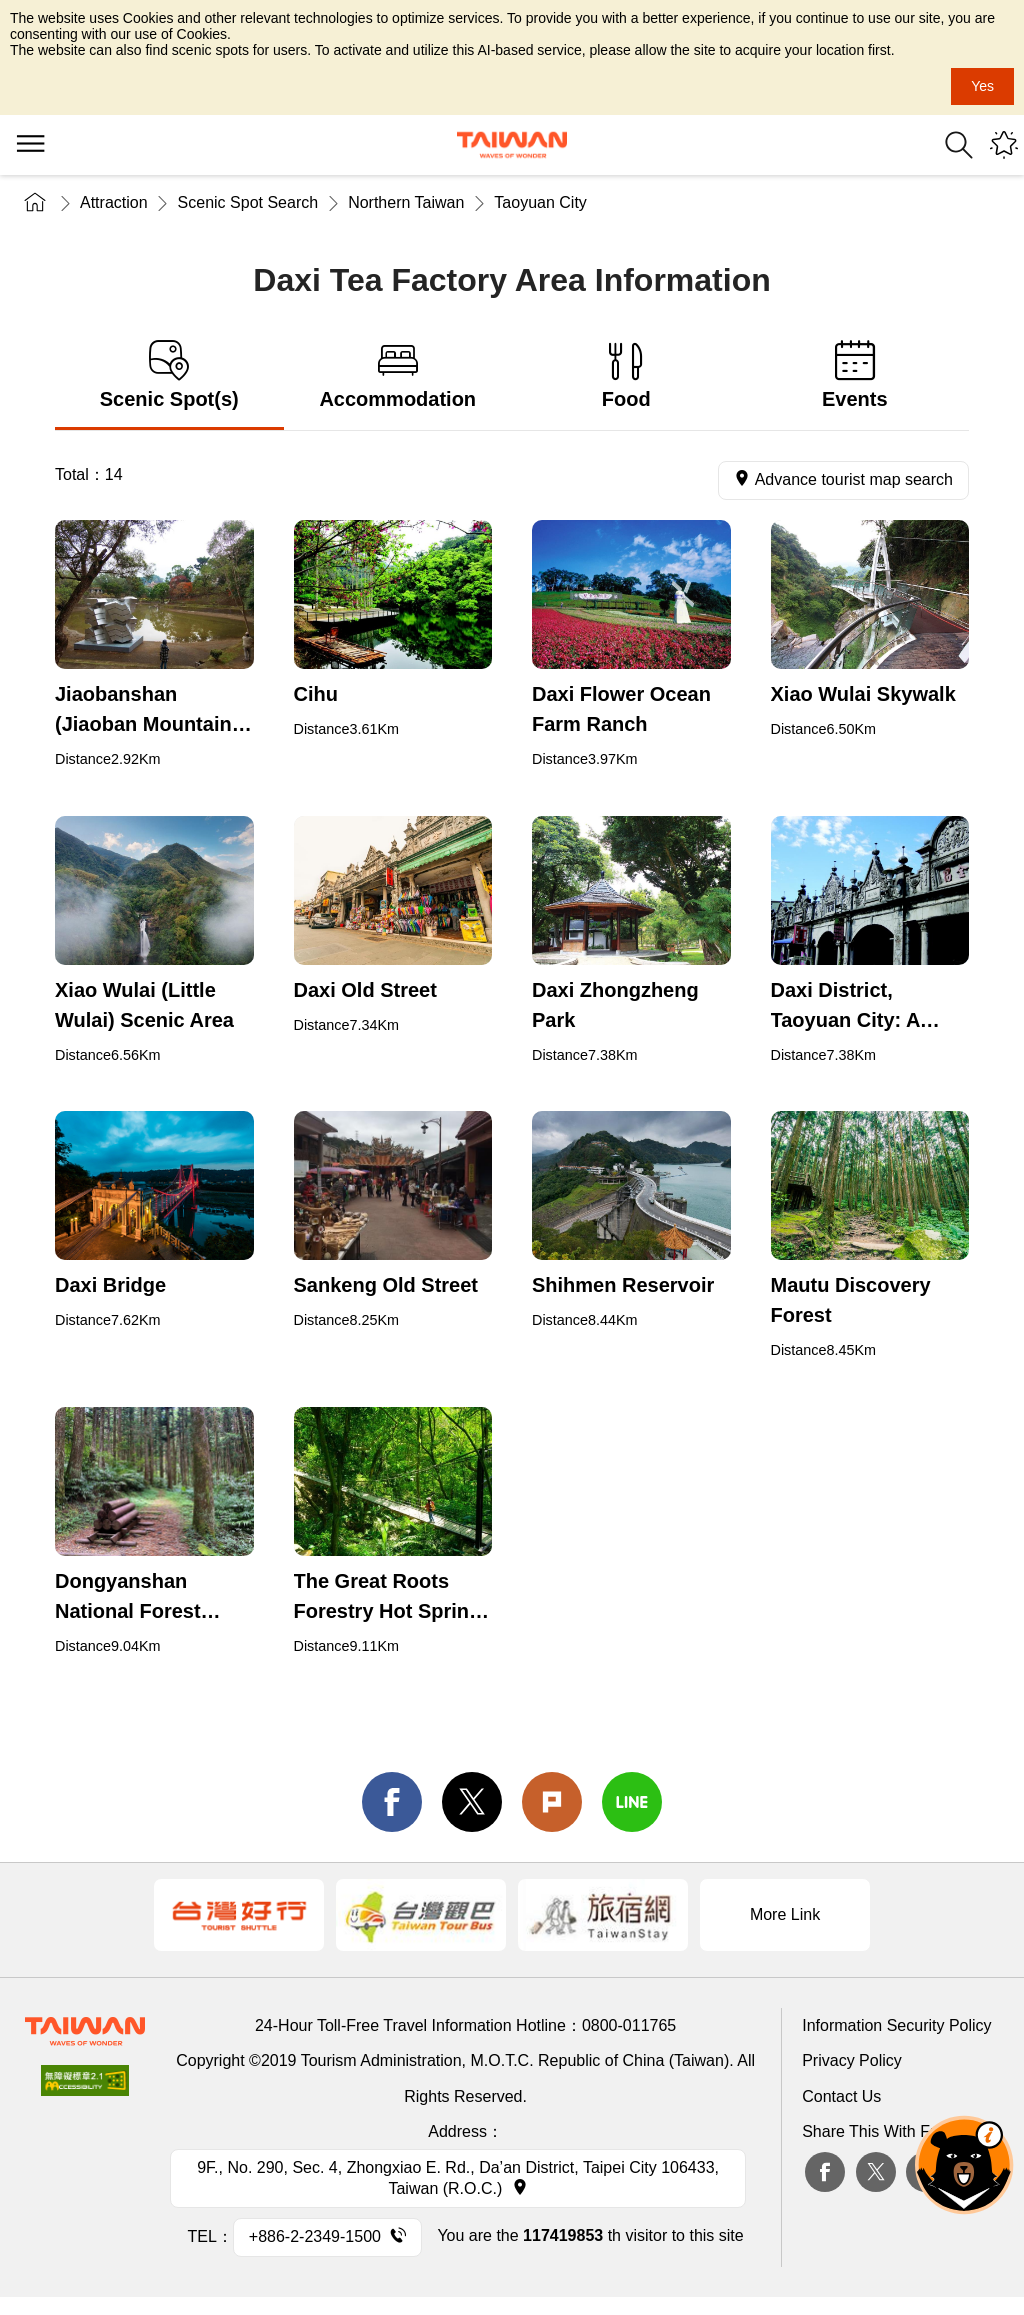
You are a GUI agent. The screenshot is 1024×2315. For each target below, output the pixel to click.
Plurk (552, 1802)
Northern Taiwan (406, 202)
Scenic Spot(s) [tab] (169, 375)
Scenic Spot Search (248, 202)
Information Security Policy (896, 2025)
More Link (785, 1914)
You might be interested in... (1004, 145)
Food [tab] (626, 375)
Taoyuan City (540, 202)
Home (35, 202)
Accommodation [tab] (398, 375)
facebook (392, 1802)
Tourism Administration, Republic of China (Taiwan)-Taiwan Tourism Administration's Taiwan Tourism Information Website (512, 145)
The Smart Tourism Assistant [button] (964, 2165)
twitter (472, 1802)
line (632, 1802)
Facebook (825, 2172)
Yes (982, 86)
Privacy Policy (852, 2060)
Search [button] (959, 145)
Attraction (114, 202)
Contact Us (841, 2096)
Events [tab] (855, 375)
